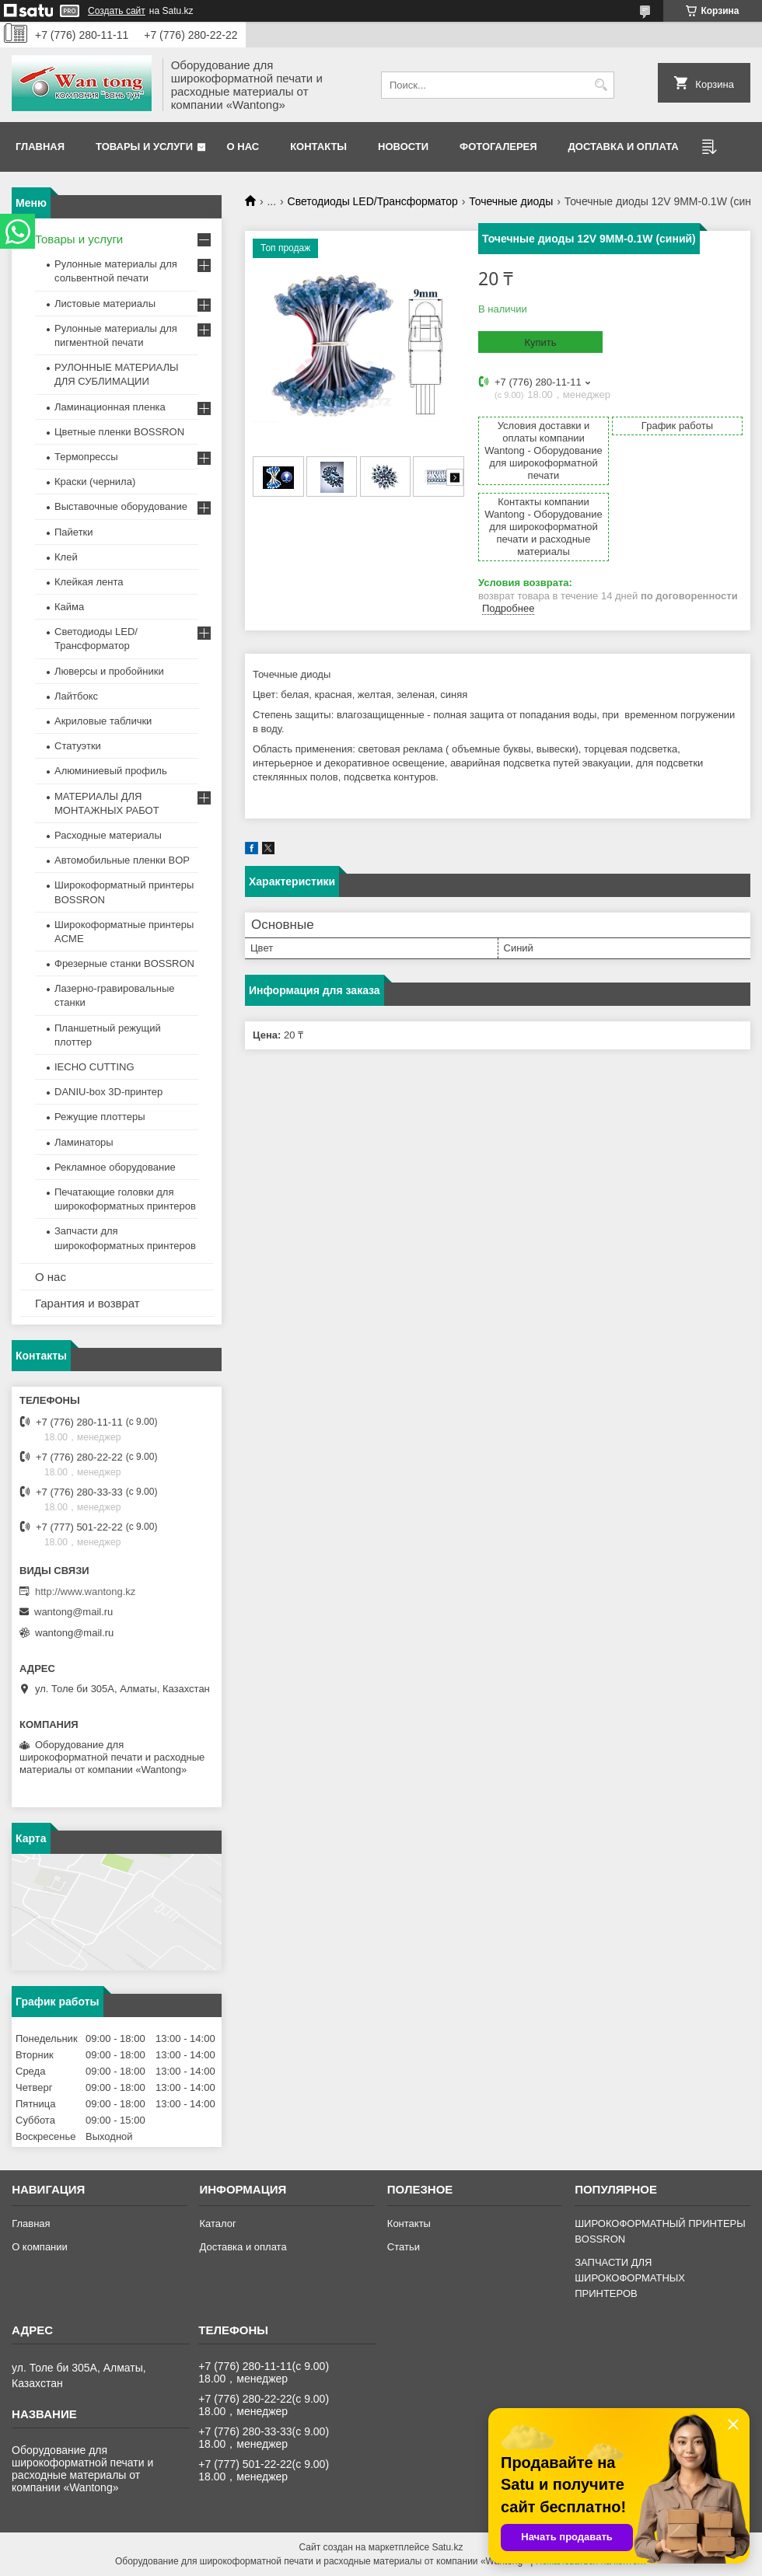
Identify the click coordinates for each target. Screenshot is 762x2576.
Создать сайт (116, 10)
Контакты (318, 146)
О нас (243, 146)
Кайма (69, 607)
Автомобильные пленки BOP (122, 860)
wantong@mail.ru (73, 1612)
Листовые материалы (105, 303)
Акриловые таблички (103, 721)
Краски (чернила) (94, 481)
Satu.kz (447, 2547)
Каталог (217, 2223)
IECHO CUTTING (94, 1067)
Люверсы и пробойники (109, 671)
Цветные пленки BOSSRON (119, 432)
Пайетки (73, 532)
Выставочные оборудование (120, 506)
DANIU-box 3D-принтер (108, 1092)
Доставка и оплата (623, 146)
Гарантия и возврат (87, 1303)
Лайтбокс (76, 696)
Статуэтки (77, 746)
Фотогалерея (498, 146)
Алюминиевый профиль (110, 771)
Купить (540, 342)
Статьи (403, 2247)
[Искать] (600, 85)
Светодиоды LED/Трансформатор (373, 201)
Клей (66, 557)
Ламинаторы (84, 1142)
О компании (40, 2247)
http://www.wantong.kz (85, 1591)
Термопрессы (86, 456)
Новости (403, 146)
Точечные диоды (511, 201)
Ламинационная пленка (110, 407)
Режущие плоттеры (99, 1116)
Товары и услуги (144, 146)
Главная (40, 146)
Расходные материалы (108, 835)
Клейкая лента (89, 582)
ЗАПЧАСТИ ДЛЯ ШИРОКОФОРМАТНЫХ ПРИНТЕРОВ (630, 2278)
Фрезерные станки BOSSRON (124, 963)
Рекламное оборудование (115, 1167)
